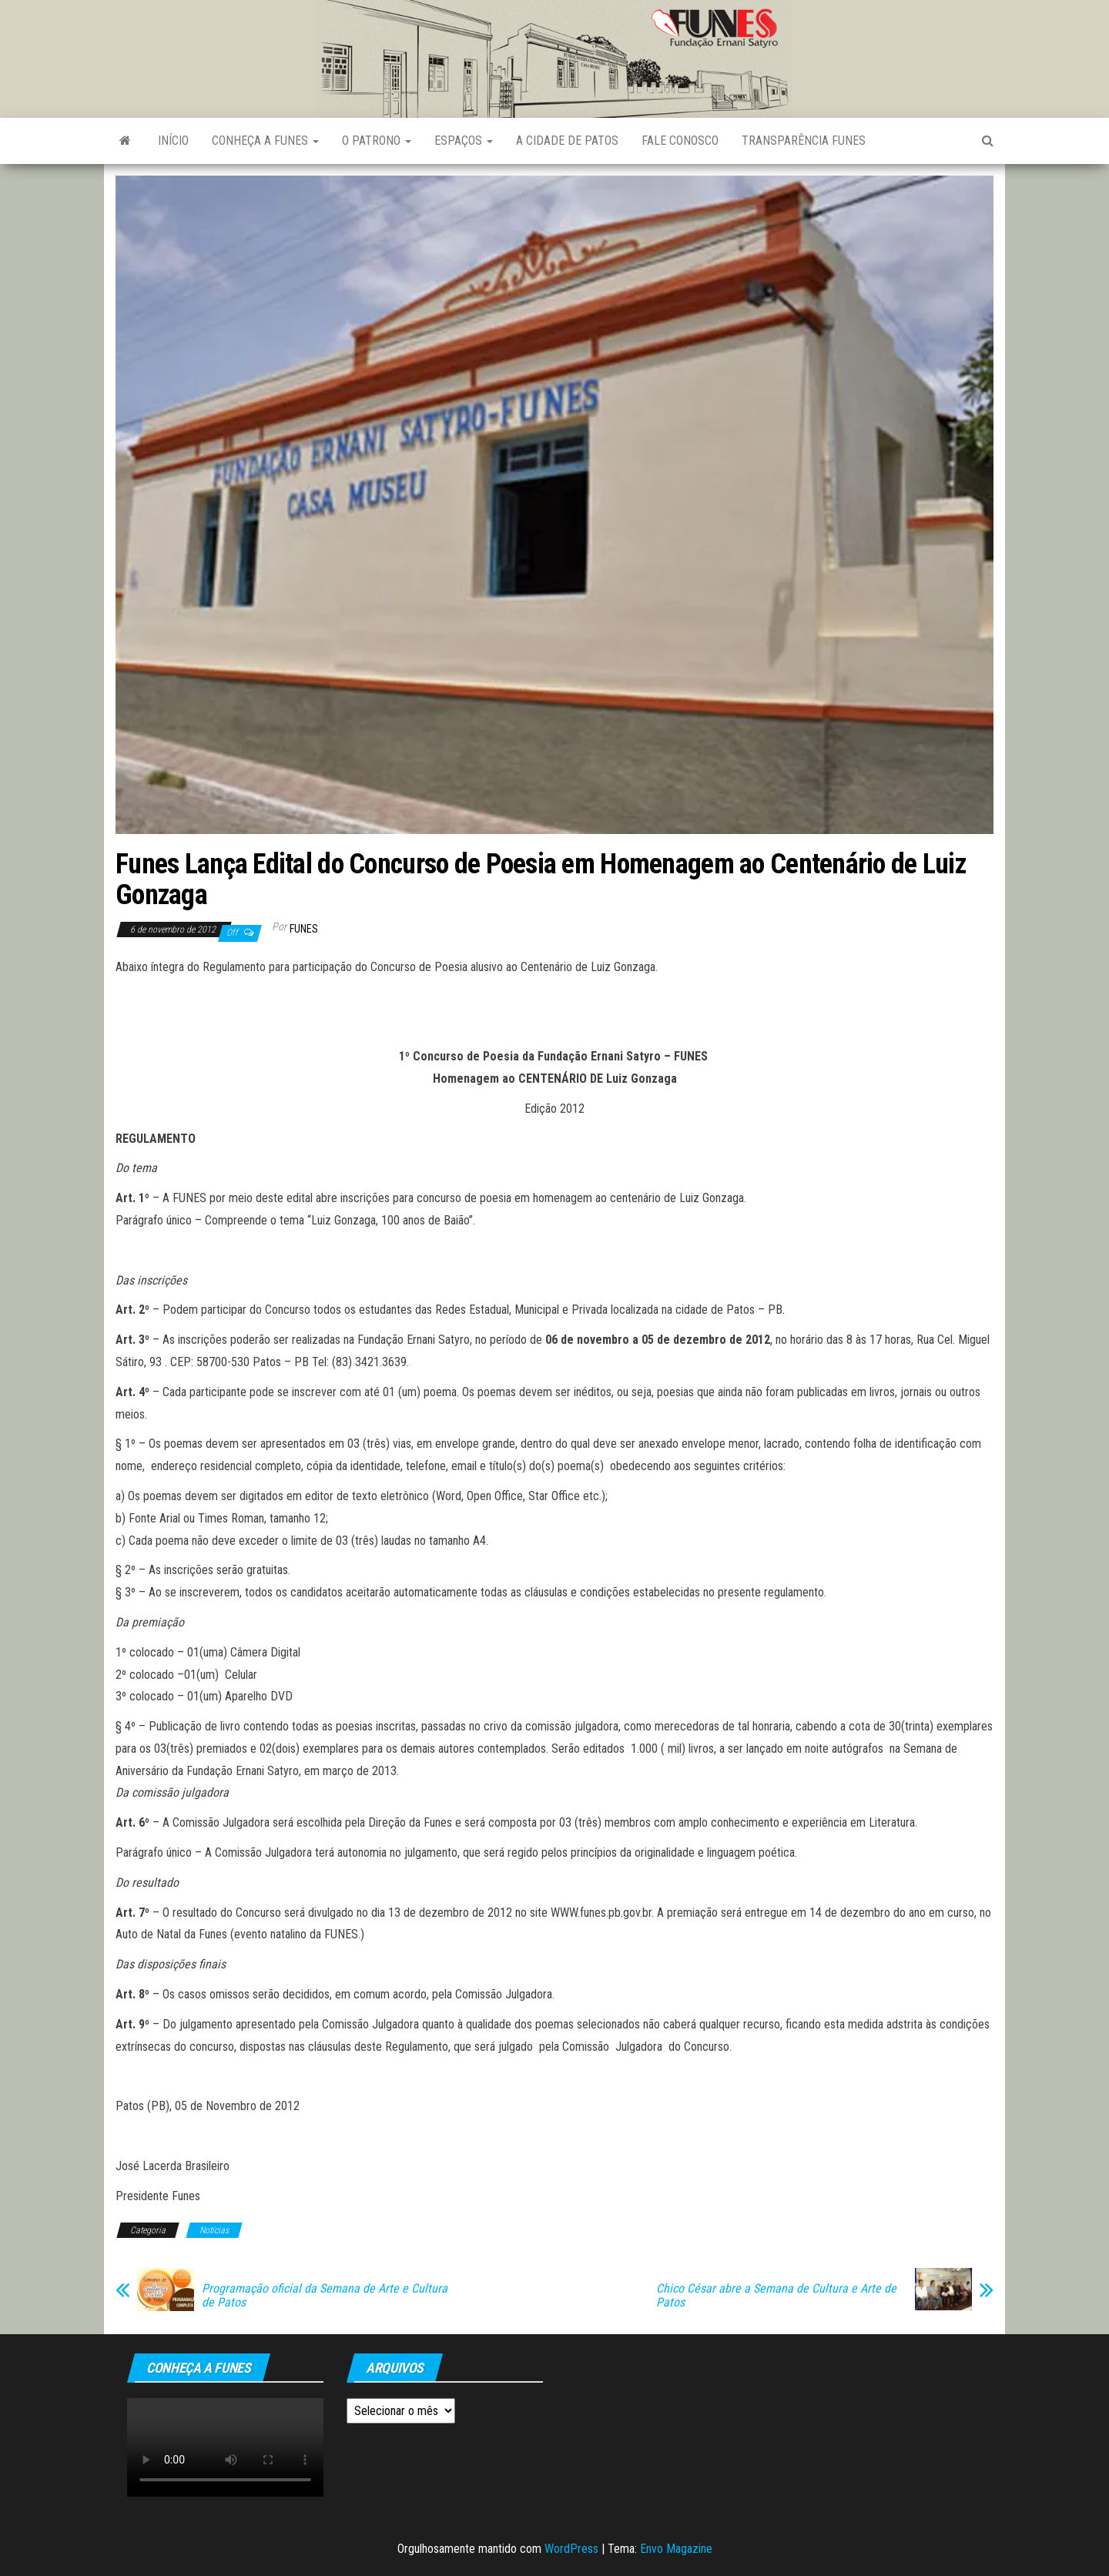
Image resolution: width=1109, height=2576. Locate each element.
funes (304, 929)
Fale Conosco (680, 140)
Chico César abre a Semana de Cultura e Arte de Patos (776, 2296)
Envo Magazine (676, 2548)
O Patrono (376, 140)
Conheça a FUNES (265, 140)
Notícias (214, 2230)
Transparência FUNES (804, 140)
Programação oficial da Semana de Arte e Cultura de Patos (324, 2296)
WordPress (571, 2548)
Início (173, 140)
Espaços (463, 140)
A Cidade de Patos (567, 140)
